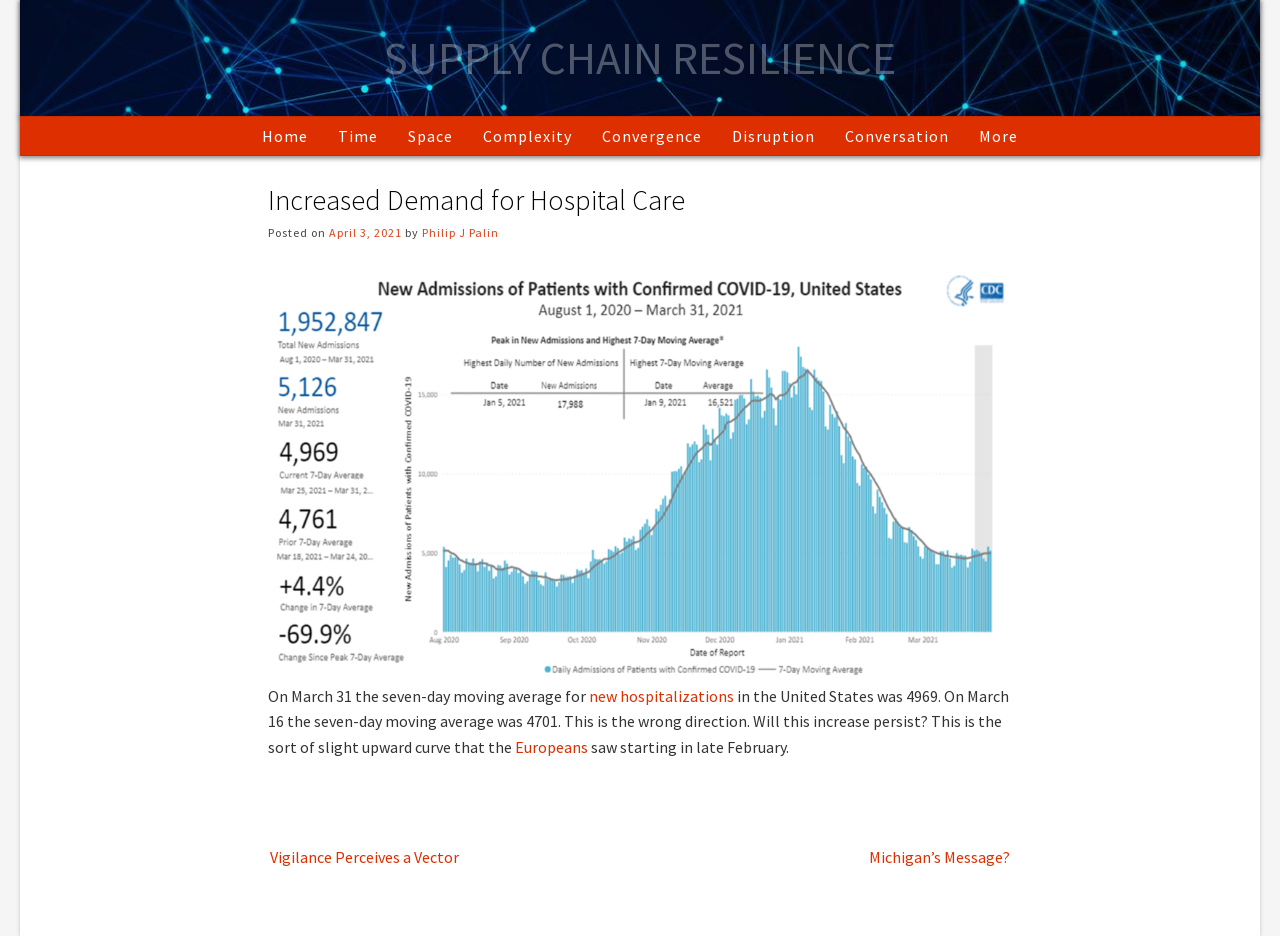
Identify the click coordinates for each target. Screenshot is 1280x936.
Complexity (527, 136)
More (998, 136)
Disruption (773, 136)
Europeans (551, 747)
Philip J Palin (460, 232)
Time (358, 136)
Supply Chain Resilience (640, 58)
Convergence (652, 136)
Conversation (897, 136)
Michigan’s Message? (939, 857)
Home (285, 136)
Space (430, 136)
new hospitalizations (661, 696)
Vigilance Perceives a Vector (364, 857)
